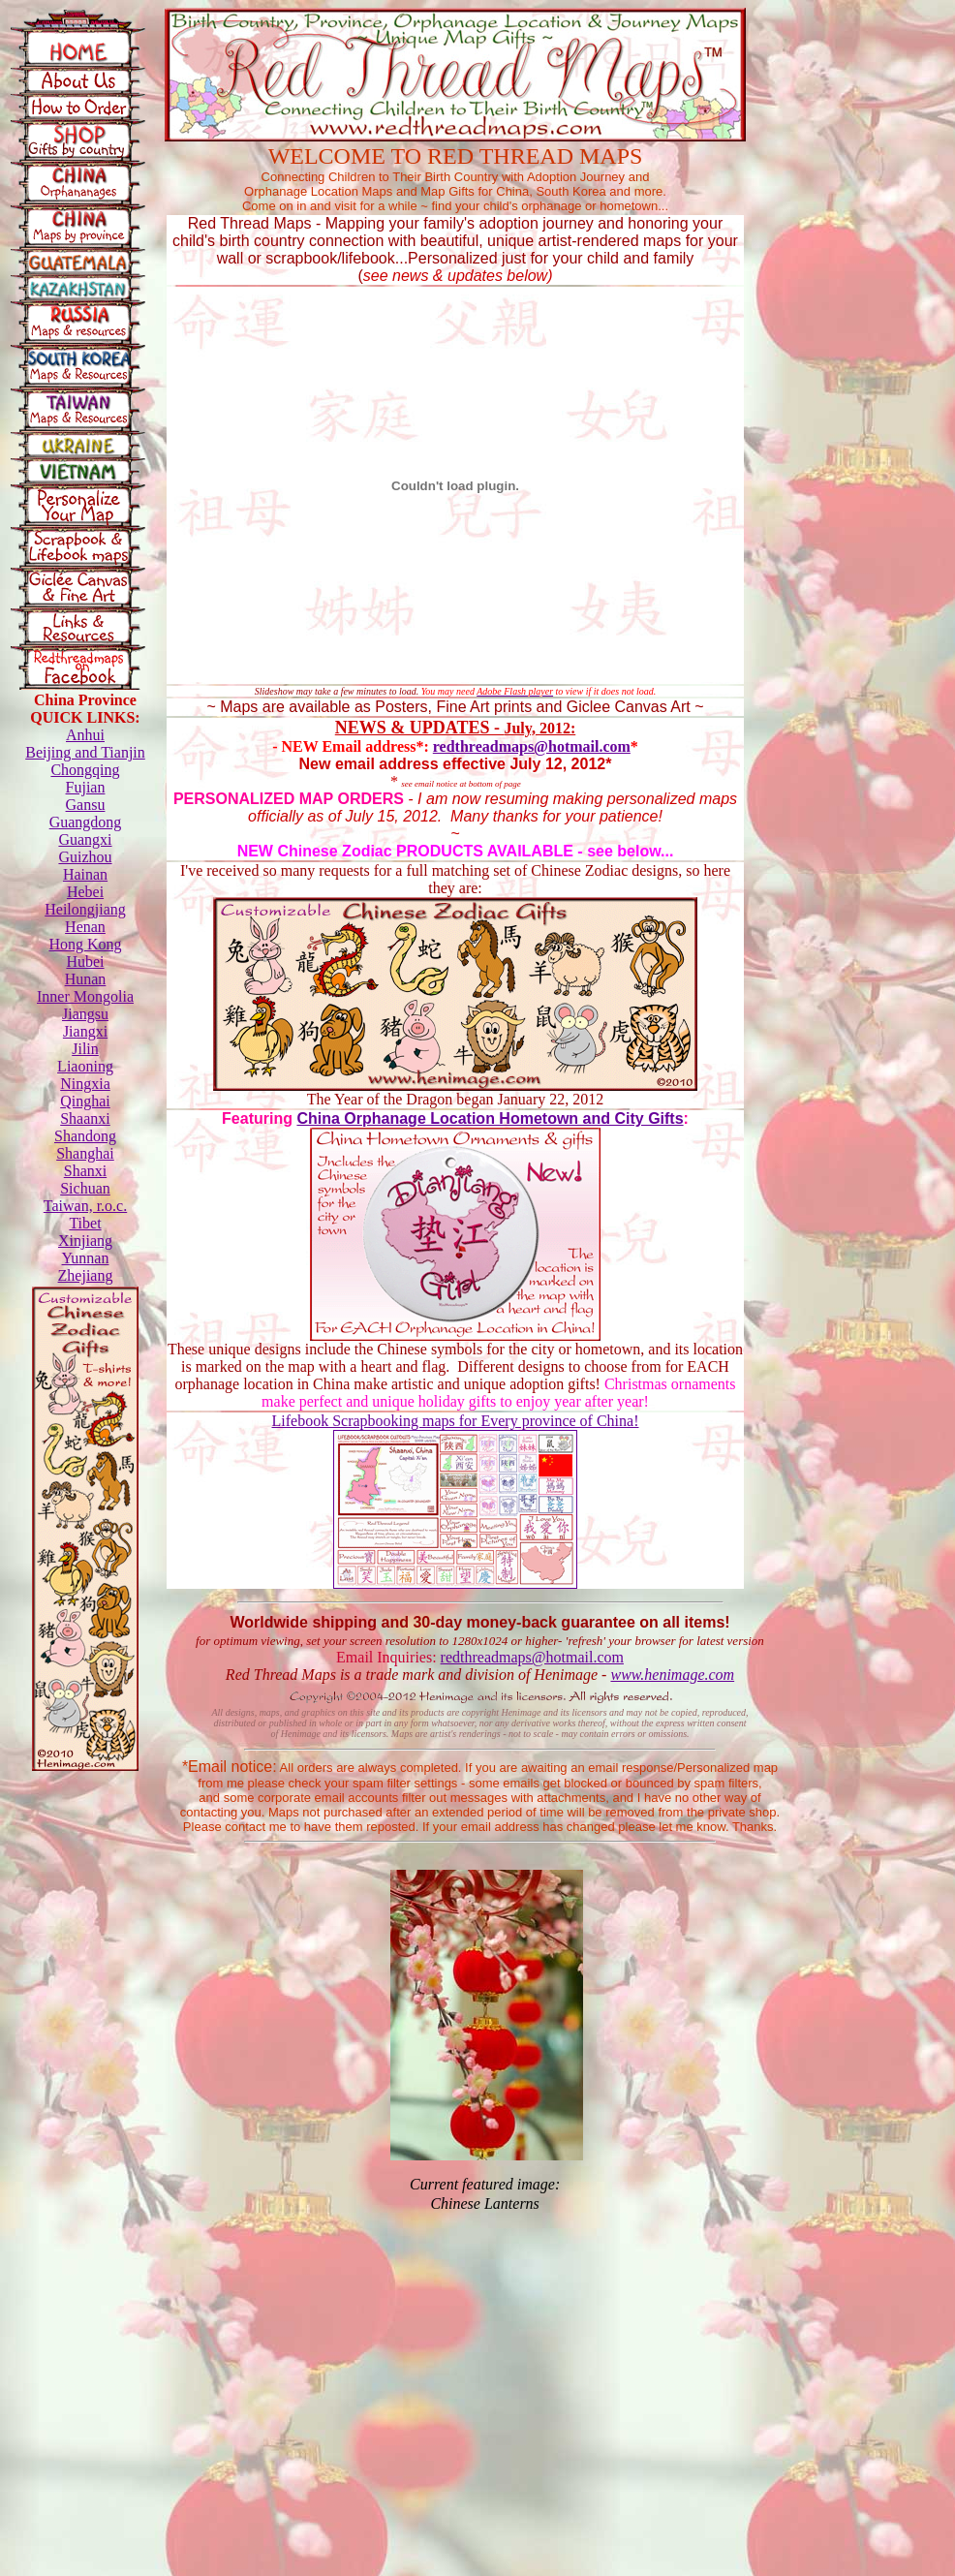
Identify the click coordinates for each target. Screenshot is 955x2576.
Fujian (86, 787)
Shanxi (85, 1171)
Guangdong (85, 822)
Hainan (85, 874)
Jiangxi (85, 1031)
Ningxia (85, 1083)
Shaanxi (85, 1118)
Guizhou (84, 857)
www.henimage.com (672, 1674)
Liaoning (85, 1066)
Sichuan (85, 1188)
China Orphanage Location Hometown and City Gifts (489, 1118)
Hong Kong (84, 944)
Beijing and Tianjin (85, 752)
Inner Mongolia (85, 996)
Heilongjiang (85, 909)
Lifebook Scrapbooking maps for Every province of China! (454, 1420)
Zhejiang (85, 1275)
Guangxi (84, 839)
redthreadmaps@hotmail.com (532, 746)
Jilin (85, 1048)
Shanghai (85, 1153)
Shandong (85, 1136)
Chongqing (84, 769)
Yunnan (85, 1258)
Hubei (85, 961)
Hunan (86, 979)
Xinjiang (85, 1240)
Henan (85, 926)
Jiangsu (85, 1014)
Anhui (85, 735)
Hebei (85, 892)
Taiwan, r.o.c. (85, 1205)
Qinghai (85, 1101)
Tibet (85, 1223)
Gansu (86, 804)
